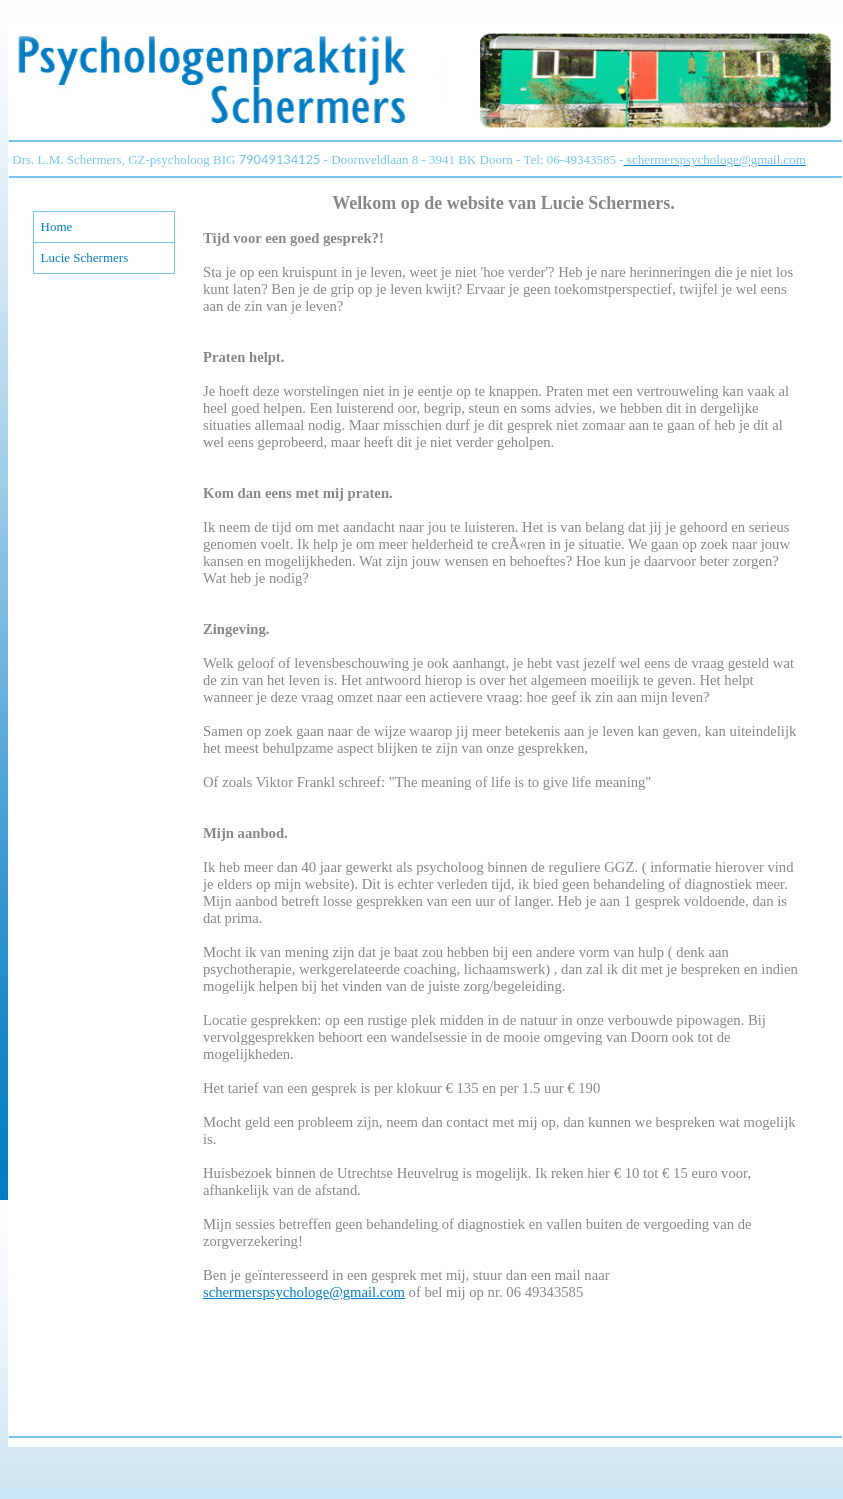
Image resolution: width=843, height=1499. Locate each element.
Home (57, 226)
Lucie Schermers (85, 257)
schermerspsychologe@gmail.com (304, 1292)
